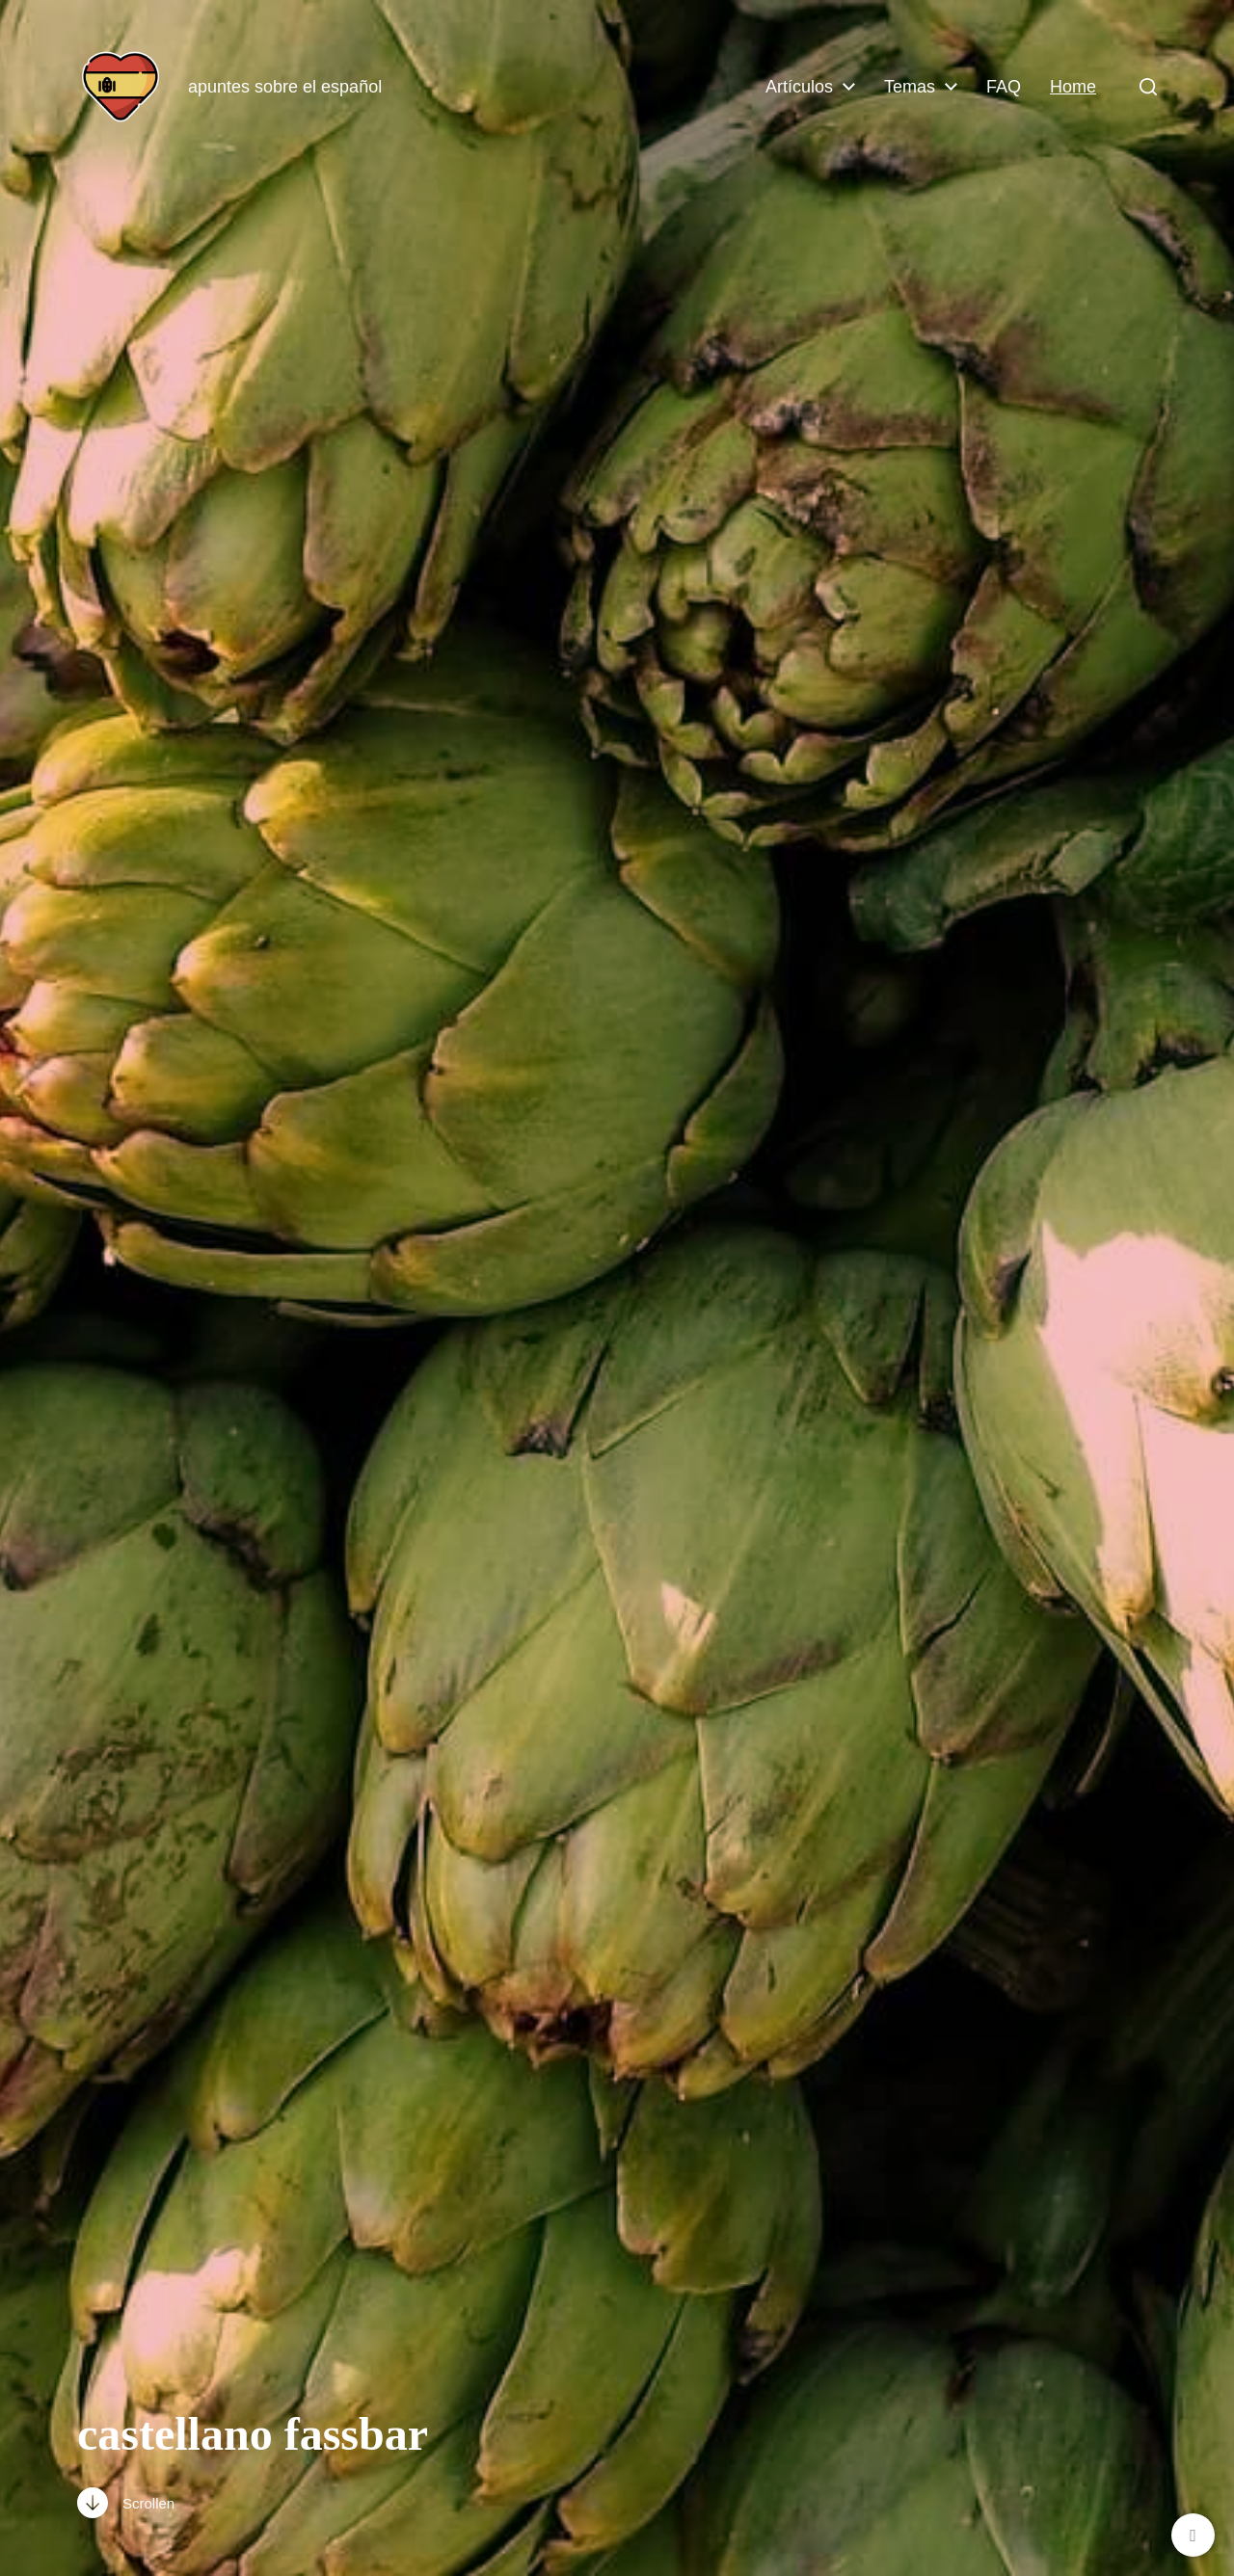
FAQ (1003, 86)
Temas (909, 86)
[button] (1148, 86)
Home (1073, 86)
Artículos (799, 86)
